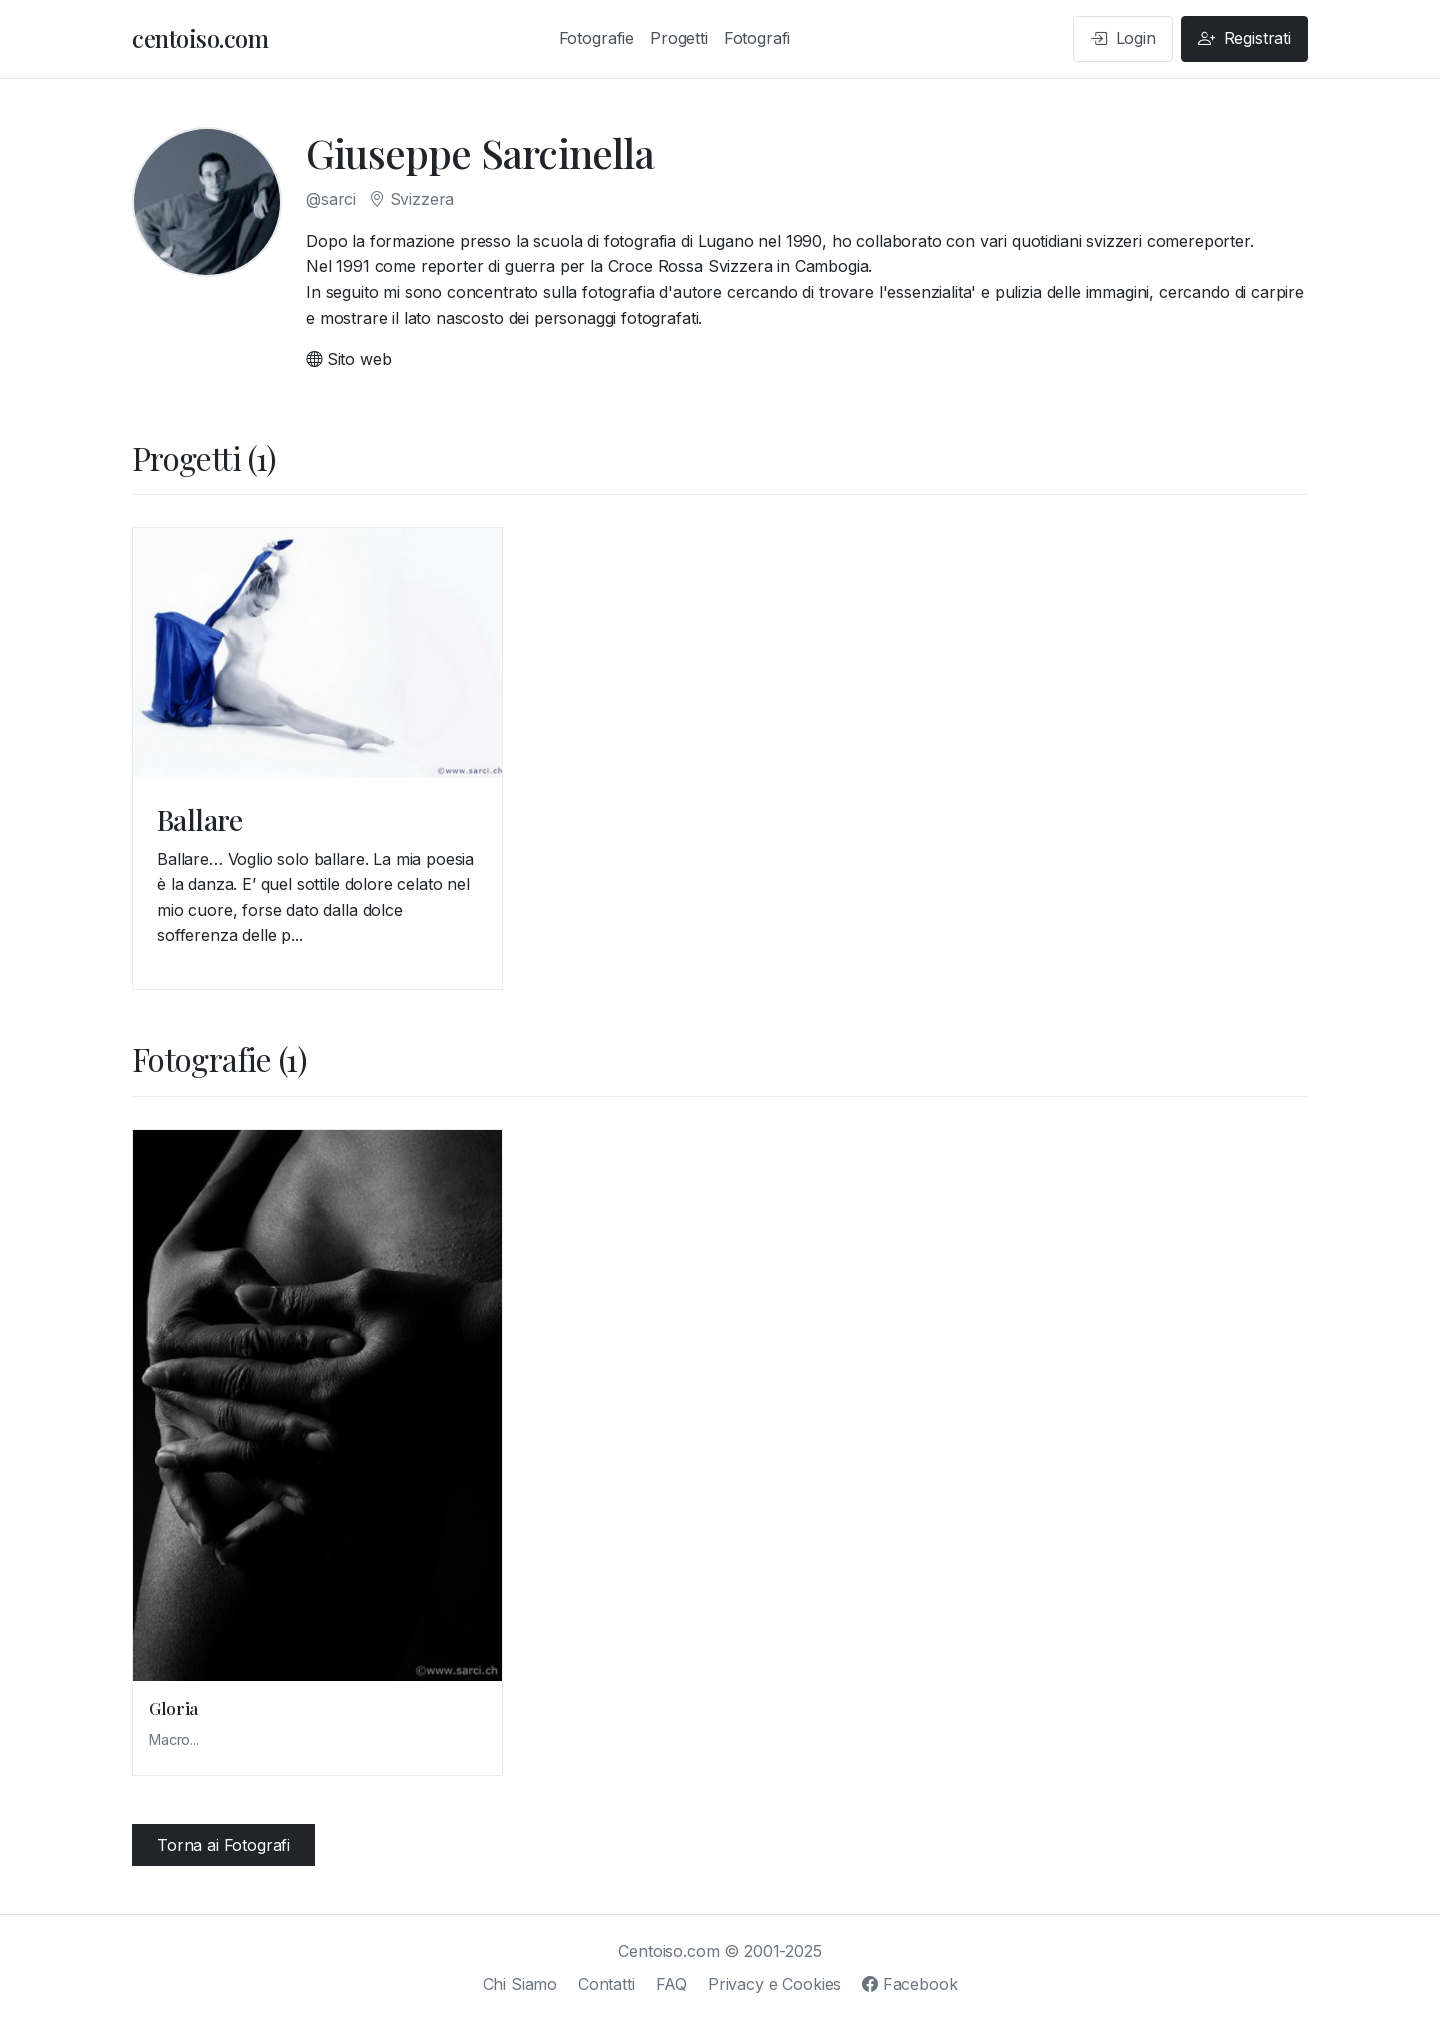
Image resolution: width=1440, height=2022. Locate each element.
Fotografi (757, 38)
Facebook (909, 1984)
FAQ (672, 1984)
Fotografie (596, 38)
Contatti (606, 1984)
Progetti (679, 38)
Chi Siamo (520, 1984)
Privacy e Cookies (774, 1984)
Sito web (348, 359)
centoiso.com (200, 38)
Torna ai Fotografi (223, 1845)
